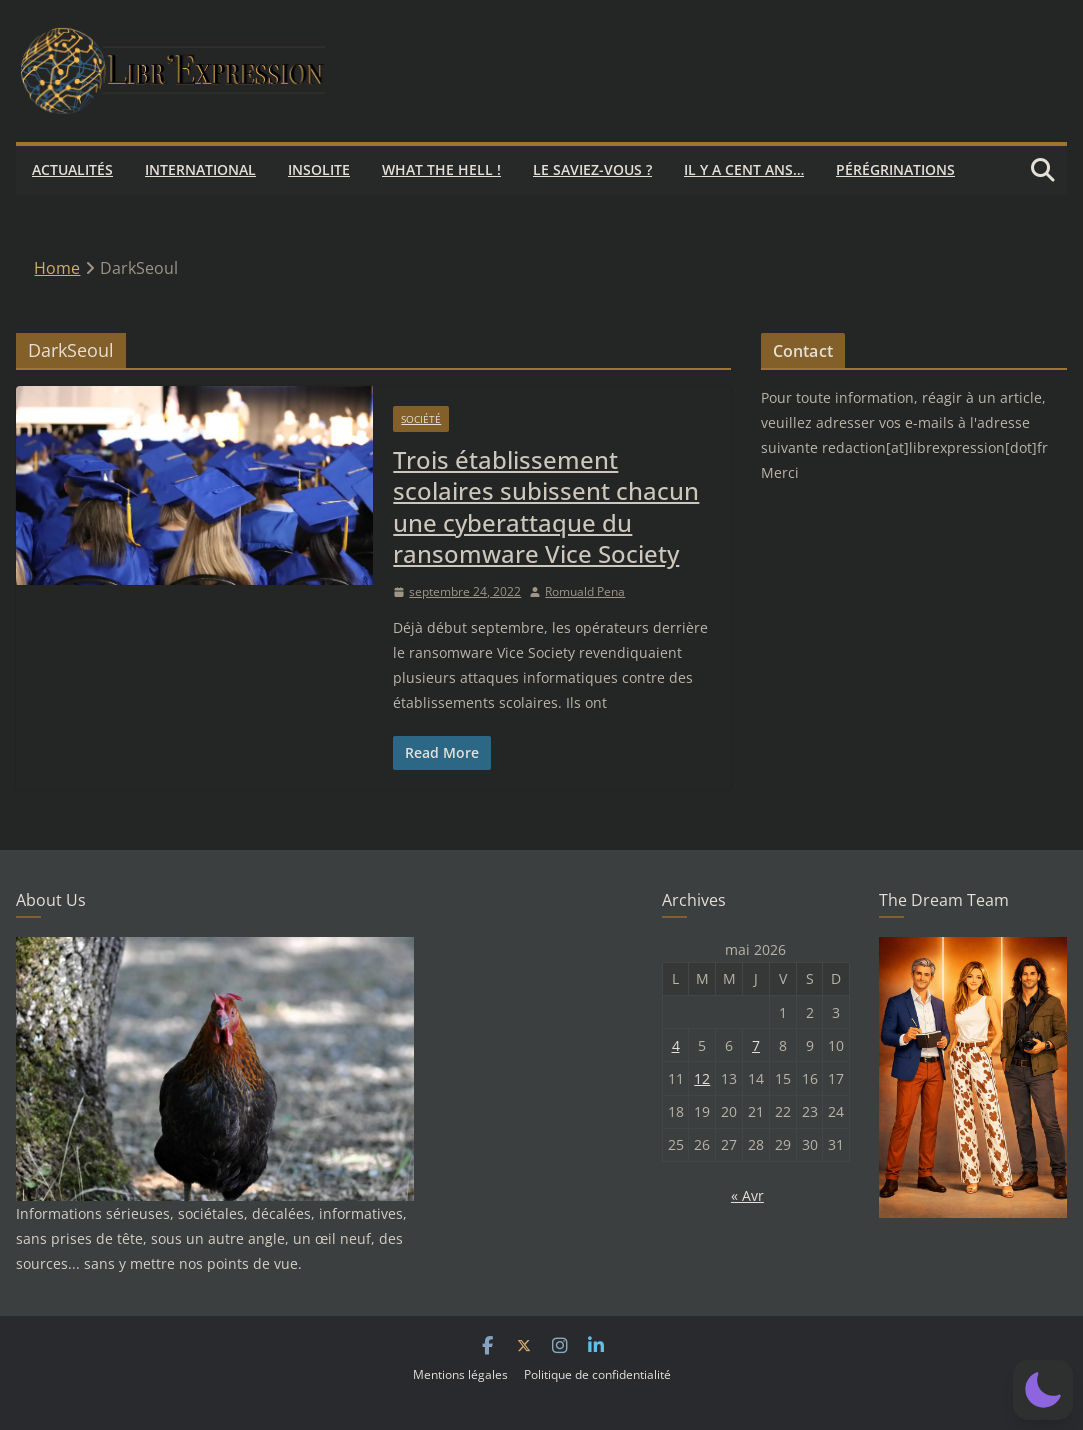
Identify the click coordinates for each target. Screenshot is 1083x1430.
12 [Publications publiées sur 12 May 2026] (702, 1078)
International (200, 169)
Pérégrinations (895, 169)
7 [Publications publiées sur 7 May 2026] (756, 1045)
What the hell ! (441, 169)
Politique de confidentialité (597, 1374)
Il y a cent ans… (744, 169)
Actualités (72, 169)
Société (421, 419)
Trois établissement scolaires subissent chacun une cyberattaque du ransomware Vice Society (546, 506)
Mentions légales (460, 1374)
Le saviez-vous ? (592, 169)
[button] (1043, 1390)
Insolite (319, 169)
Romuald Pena (585, 591)
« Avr (747, 1195)
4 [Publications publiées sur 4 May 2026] (676, 1045)
